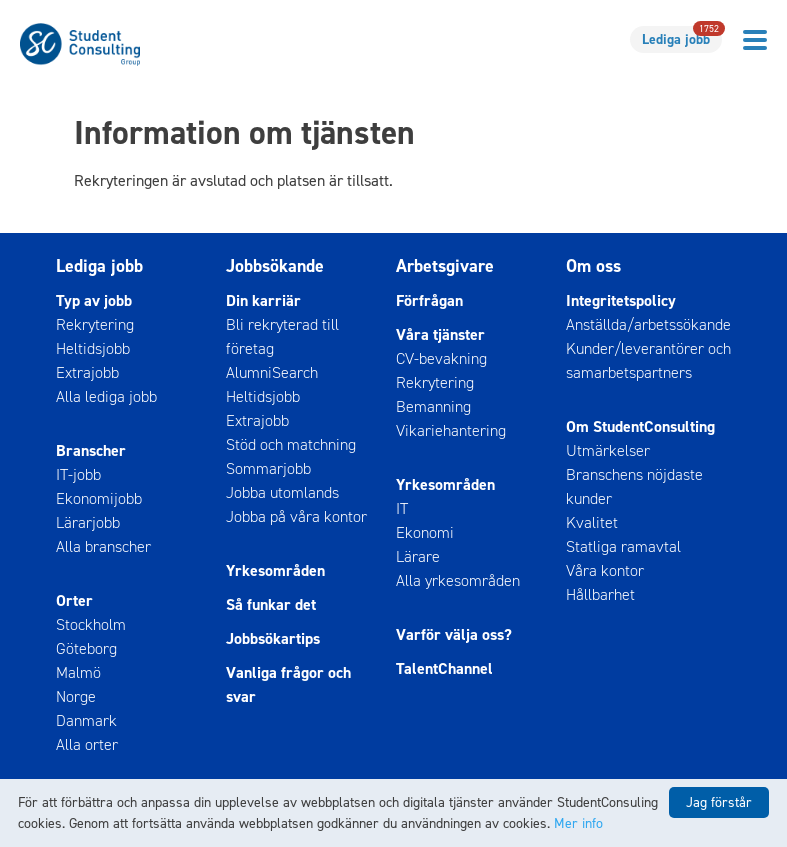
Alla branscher (103, 546)
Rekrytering (95, 324)
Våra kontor (605, 570)
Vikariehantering (451, 430)
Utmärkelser (608, 450)
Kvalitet (592, 522)
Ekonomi (425, 532)
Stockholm (91, 624)
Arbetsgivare (445, 266)
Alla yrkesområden (458, 580)
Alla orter (87, 744)
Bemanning (433, 406)
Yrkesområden (275, 570)
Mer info (578, 823)
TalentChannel (444, 668)
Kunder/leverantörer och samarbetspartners (648, 360)
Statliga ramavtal (623, 546)
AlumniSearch (272, 372)
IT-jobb (78, 474)
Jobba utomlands (282, 492)
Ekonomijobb (99, 498)
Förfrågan (429, 300)
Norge (76, 696)
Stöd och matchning (291, 444)
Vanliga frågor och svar (288, 684)
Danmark (86, 720)
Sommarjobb (268, 468)
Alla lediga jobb (106, 396)
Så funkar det (271, 604)
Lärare (418, 556)
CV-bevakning (441, 358)
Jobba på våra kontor (296, 516)
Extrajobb (87, 372)
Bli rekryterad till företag (282, 336)
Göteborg (86, 648)
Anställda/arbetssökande (648, 324)
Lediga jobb (682, 37)
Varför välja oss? (454, 634)
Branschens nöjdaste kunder (634, 486)
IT (402, 508)
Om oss (593, 266)
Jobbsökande (275, 266)
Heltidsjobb (93, 348)
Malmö (78, 672)
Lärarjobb (88, 522)
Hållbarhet (600, 594)
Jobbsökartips (273, 638)
